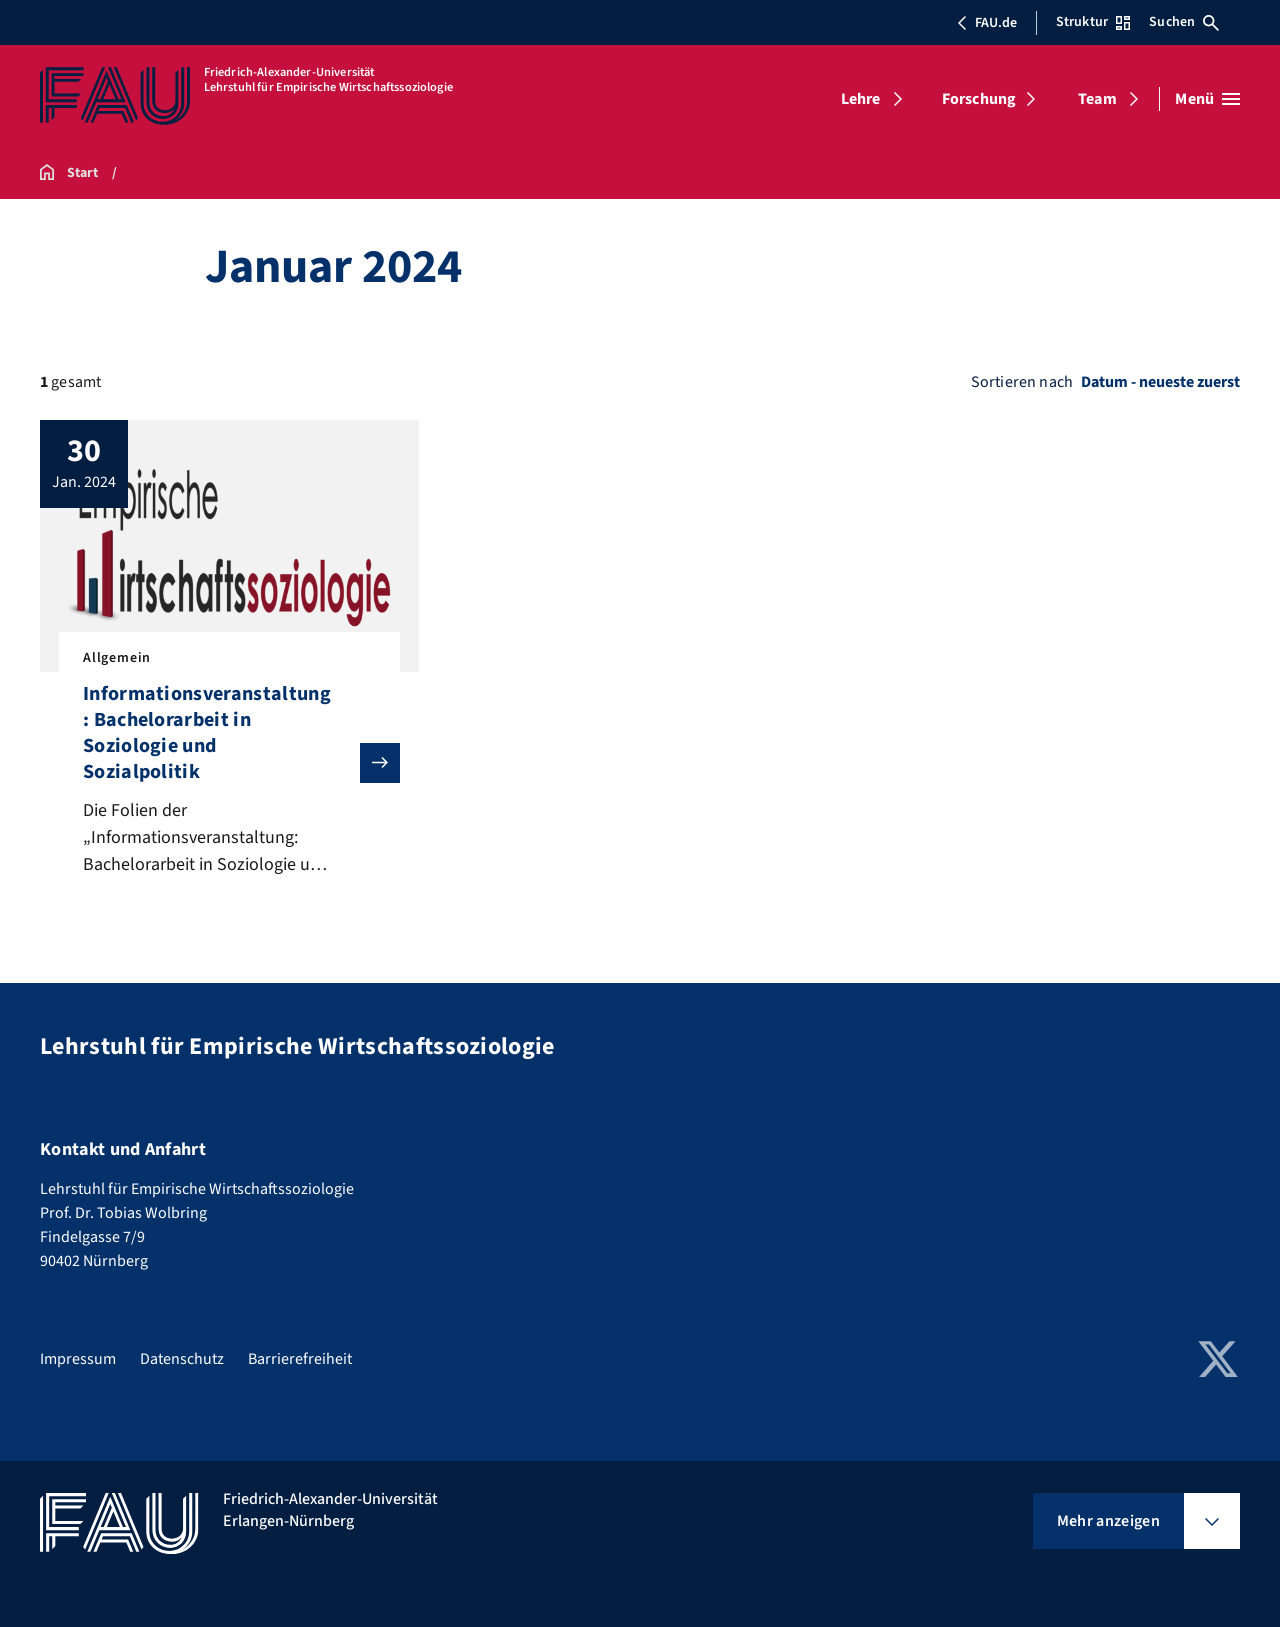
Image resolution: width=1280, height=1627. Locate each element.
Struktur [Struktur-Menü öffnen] (1093, 22)
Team (1097, 99)
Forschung (979, 99)
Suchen (1184, 22)
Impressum (78, 1359)
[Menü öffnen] (1207, 99)
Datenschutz (182, 1359)
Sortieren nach (1022, 382)
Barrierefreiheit (300, 1359)
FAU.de (987, 23)
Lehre (861, 99)
